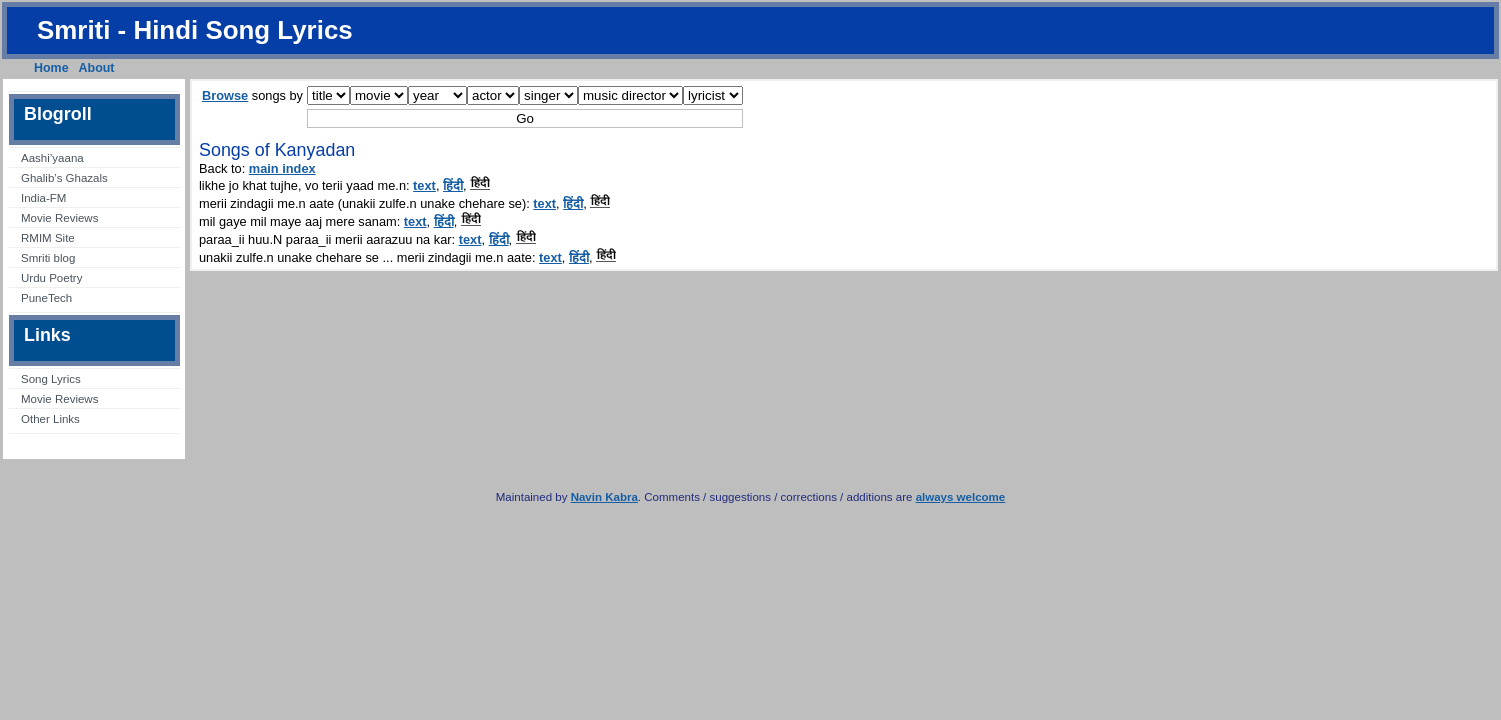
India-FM (43, 198)
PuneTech (46, 298)
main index (282, 168)
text (424, 185)
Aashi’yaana (52, 158)
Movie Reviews (59, 218)
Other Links (50, 419)
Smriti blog (48, 258)
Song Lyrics (51, 379)
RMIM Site (48, 238)
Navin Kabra (604, 497)
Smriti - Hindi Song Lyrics (195, 30)
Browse (225, 95)
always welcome (961, 497)
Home (51, 68)
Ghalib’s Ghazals (64, 178)
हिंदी (453, 185)
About (97, 68)
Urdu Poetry (51, 278)
